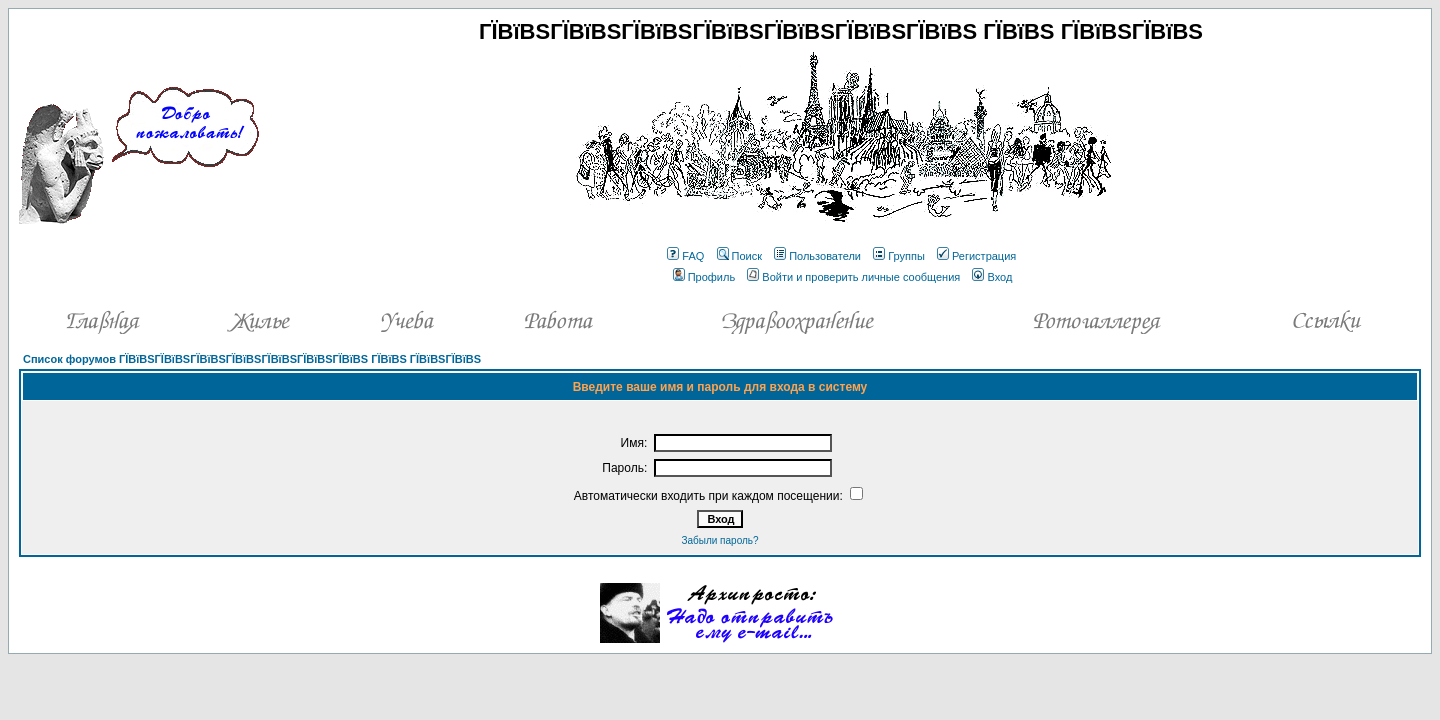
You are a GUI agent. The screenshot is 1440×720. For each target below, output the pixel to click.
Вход (992, 277)
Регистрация (976, 256)
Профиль (704, 277)
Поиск (739, 256)
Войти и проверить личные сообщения (853, 277)
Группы (899, 256)
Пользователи (817, 256)
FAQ (685, 256)
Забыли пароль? (719, 540)
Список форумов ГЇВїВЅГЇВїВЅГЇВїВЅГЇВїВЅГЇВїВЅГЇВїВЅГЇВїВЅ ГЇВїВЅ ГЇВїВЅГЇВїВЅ (252, 359)
